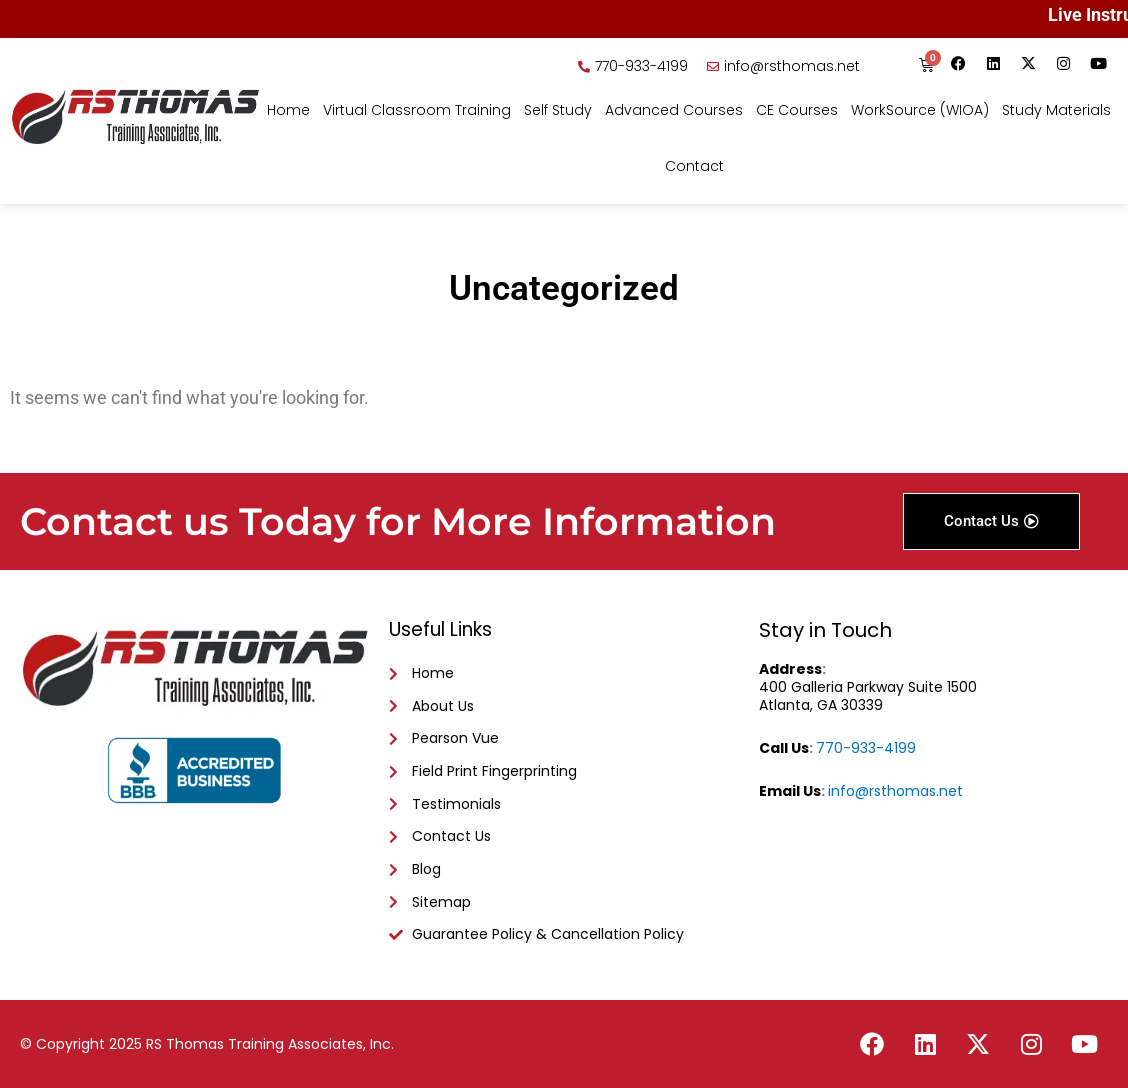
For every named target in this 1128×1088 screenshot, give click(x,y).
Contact (694, 166)
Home (288, 110)
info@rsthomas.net (895, 791)
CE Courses (797, 110)
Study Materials (1056, 110)
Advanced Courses (674, 110)
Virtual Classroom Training (417, 110)
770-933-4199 (866, 748)
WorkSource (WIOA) (920, 110)
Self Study (558, 110)
